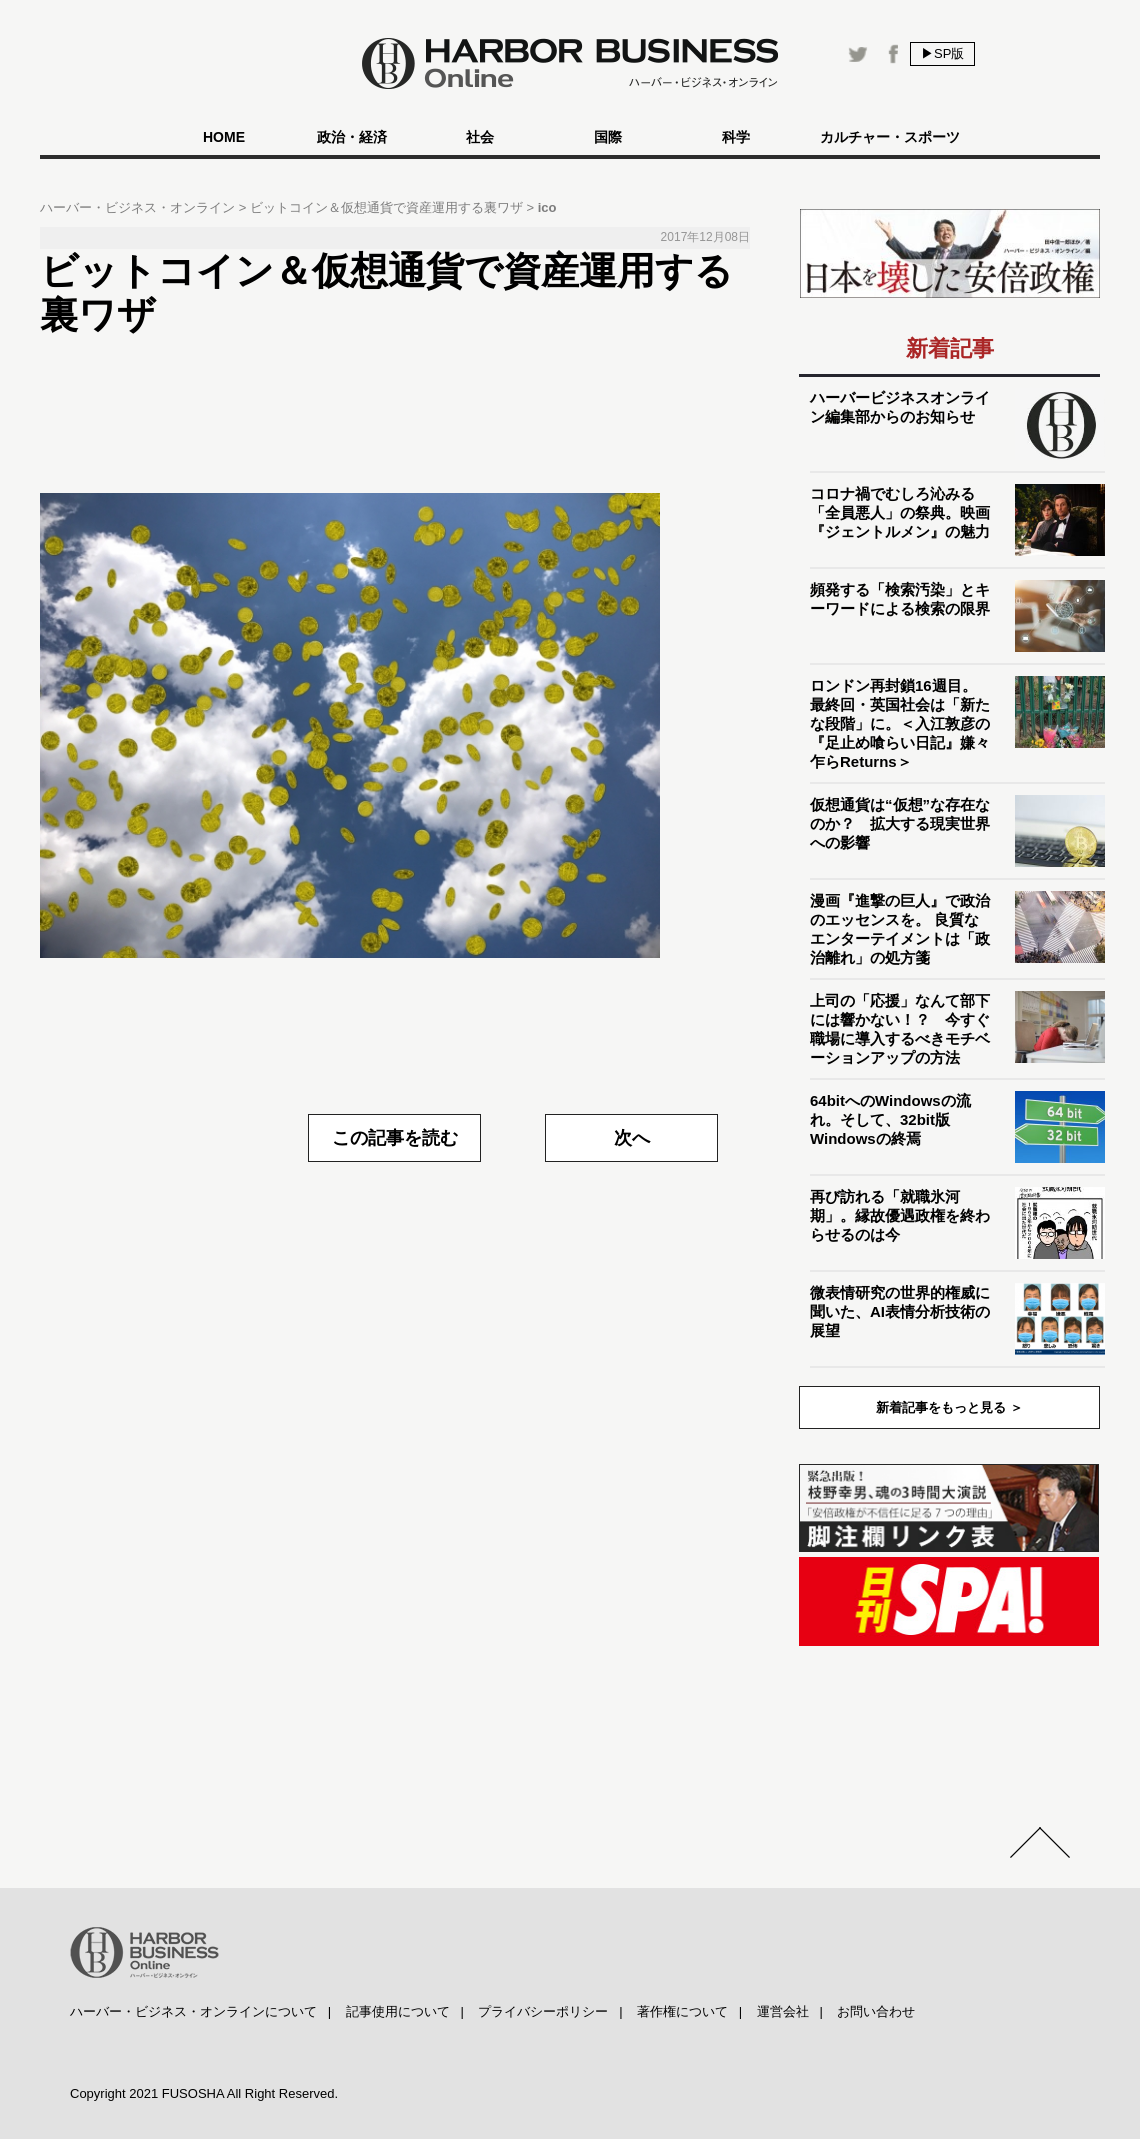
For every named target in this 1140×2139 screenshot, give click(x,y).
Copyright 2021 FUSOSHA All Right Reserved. (204, 2093)
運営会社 (783, 2011)
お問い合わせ (876, 2011)
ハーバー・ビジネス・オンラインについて (193, 2011)
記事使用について (398, 2011)
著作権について (682, 2011)
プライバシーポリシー (543, 2011)
